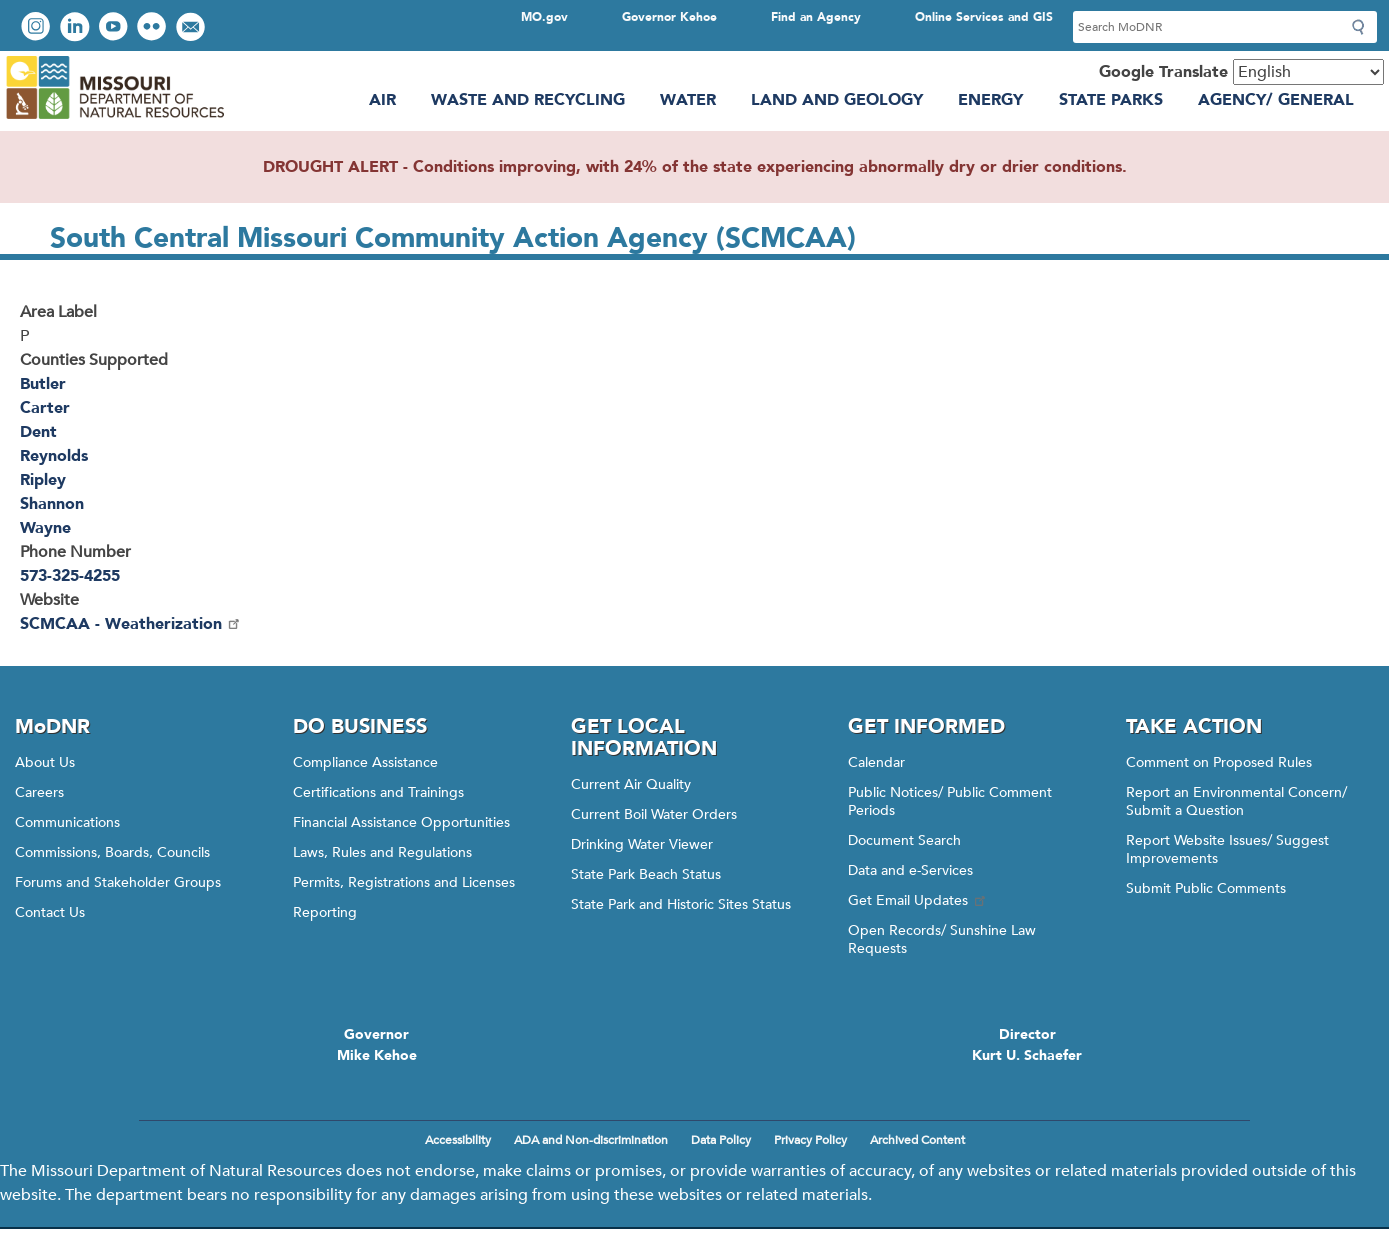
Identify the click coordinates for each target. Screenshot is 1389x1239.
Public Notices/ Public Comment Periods (950, 801)
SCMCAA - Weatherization (131, 624)
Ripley (43, 480)
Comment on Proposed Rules (1219, 762)
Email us (192, 28)
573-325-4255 (70, 576)
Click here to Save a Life (834, 1042)
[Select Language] (1308, 72)
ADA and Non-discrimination (591, 1140)
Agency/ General (1276, 100)
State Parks (1111, 100)
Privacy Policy (810, 1140)
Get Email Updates (918, 900)
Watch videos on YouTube (115, 28)
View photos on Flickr (154, 28)
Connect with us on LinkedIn (77, 28)
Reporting (325, 912)
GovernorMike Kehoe (377, 1045)
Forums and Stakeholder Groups (118, 882)
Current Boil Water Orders (654, 814)
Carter (45, 408)
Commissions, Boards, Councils (112, 852)
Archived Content (917, 1140)
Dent (38, 432)
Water (688, 100)
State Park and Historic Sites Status (681, 904)
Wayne (45, 528)
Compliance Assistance (365, 762)
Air (382, 100)
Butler (43, 384)
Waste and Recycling (528, 100)
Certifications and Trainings (378, 792)
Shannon (52, 504)
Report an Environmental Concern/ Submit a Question (1236, 801)
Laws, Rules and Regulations (382, 852)
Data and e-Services (910, 870)
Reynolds (54, 456)
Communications (67, 822)
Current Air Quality (631, 784)
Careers (39, 792)
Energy (990, 100)
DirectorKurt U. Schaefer (1027, 1045)
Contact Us (50, 912)
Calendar (876, 762)
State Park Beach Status (646, 874)
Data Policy (721, 1140)
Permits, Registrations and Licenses (404, 882)
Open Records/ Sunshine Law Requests (942, 939)
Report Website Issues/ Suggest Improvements (1227, 849)
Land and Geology (837, 100)
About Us (45, 762)
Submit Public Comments (1206, 888)
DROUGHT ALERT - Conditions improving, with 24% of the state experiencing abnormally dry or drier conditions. (695, 167)
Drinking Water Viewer (642, 844)
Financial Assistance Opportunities (401, 822)
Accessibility (458, 1140)
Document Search (904, 840)
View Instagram (38, 28)
